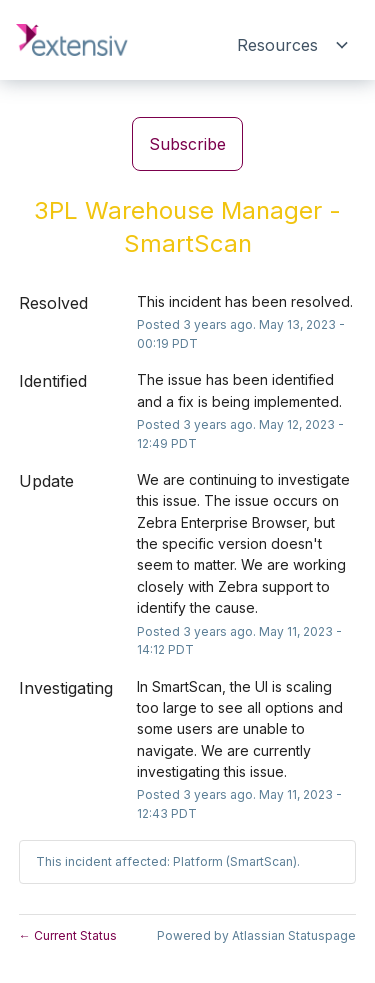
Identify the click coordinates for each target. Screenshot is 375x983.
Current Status (68, 935)
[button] (187, 144)
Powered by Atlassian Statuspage (256, 935)
